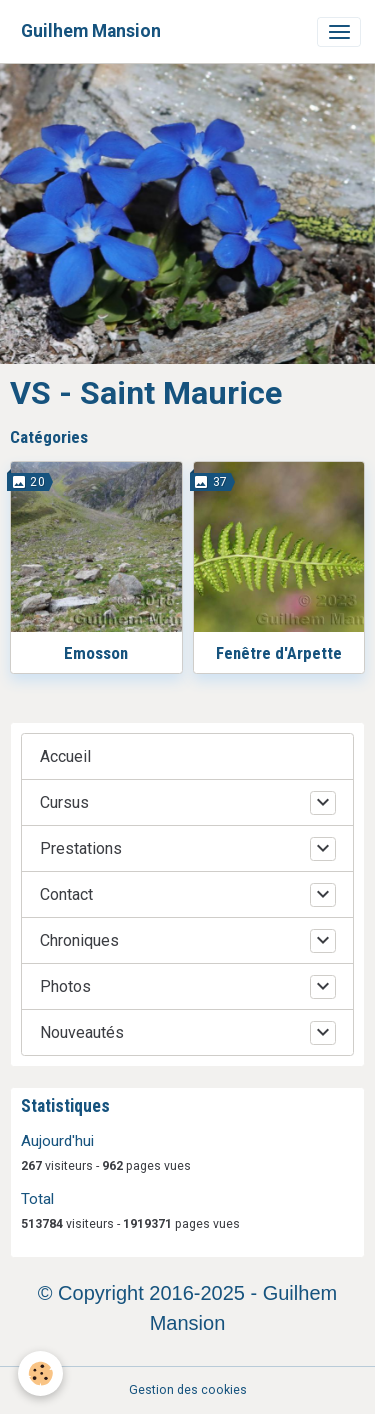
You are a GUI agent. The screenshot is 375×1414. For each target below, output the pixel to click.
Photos (65, 986)
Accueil (65, 756)
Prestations (81, 848)
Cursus (64, 802)
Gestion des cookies (188, 1390)
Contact (66, 894)
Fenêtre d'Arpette (279, 653)
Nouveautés (82, 1032)
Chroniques (79, 940)
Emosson (96, 653)
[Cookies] (40, 1373)
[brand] (91, 31)
